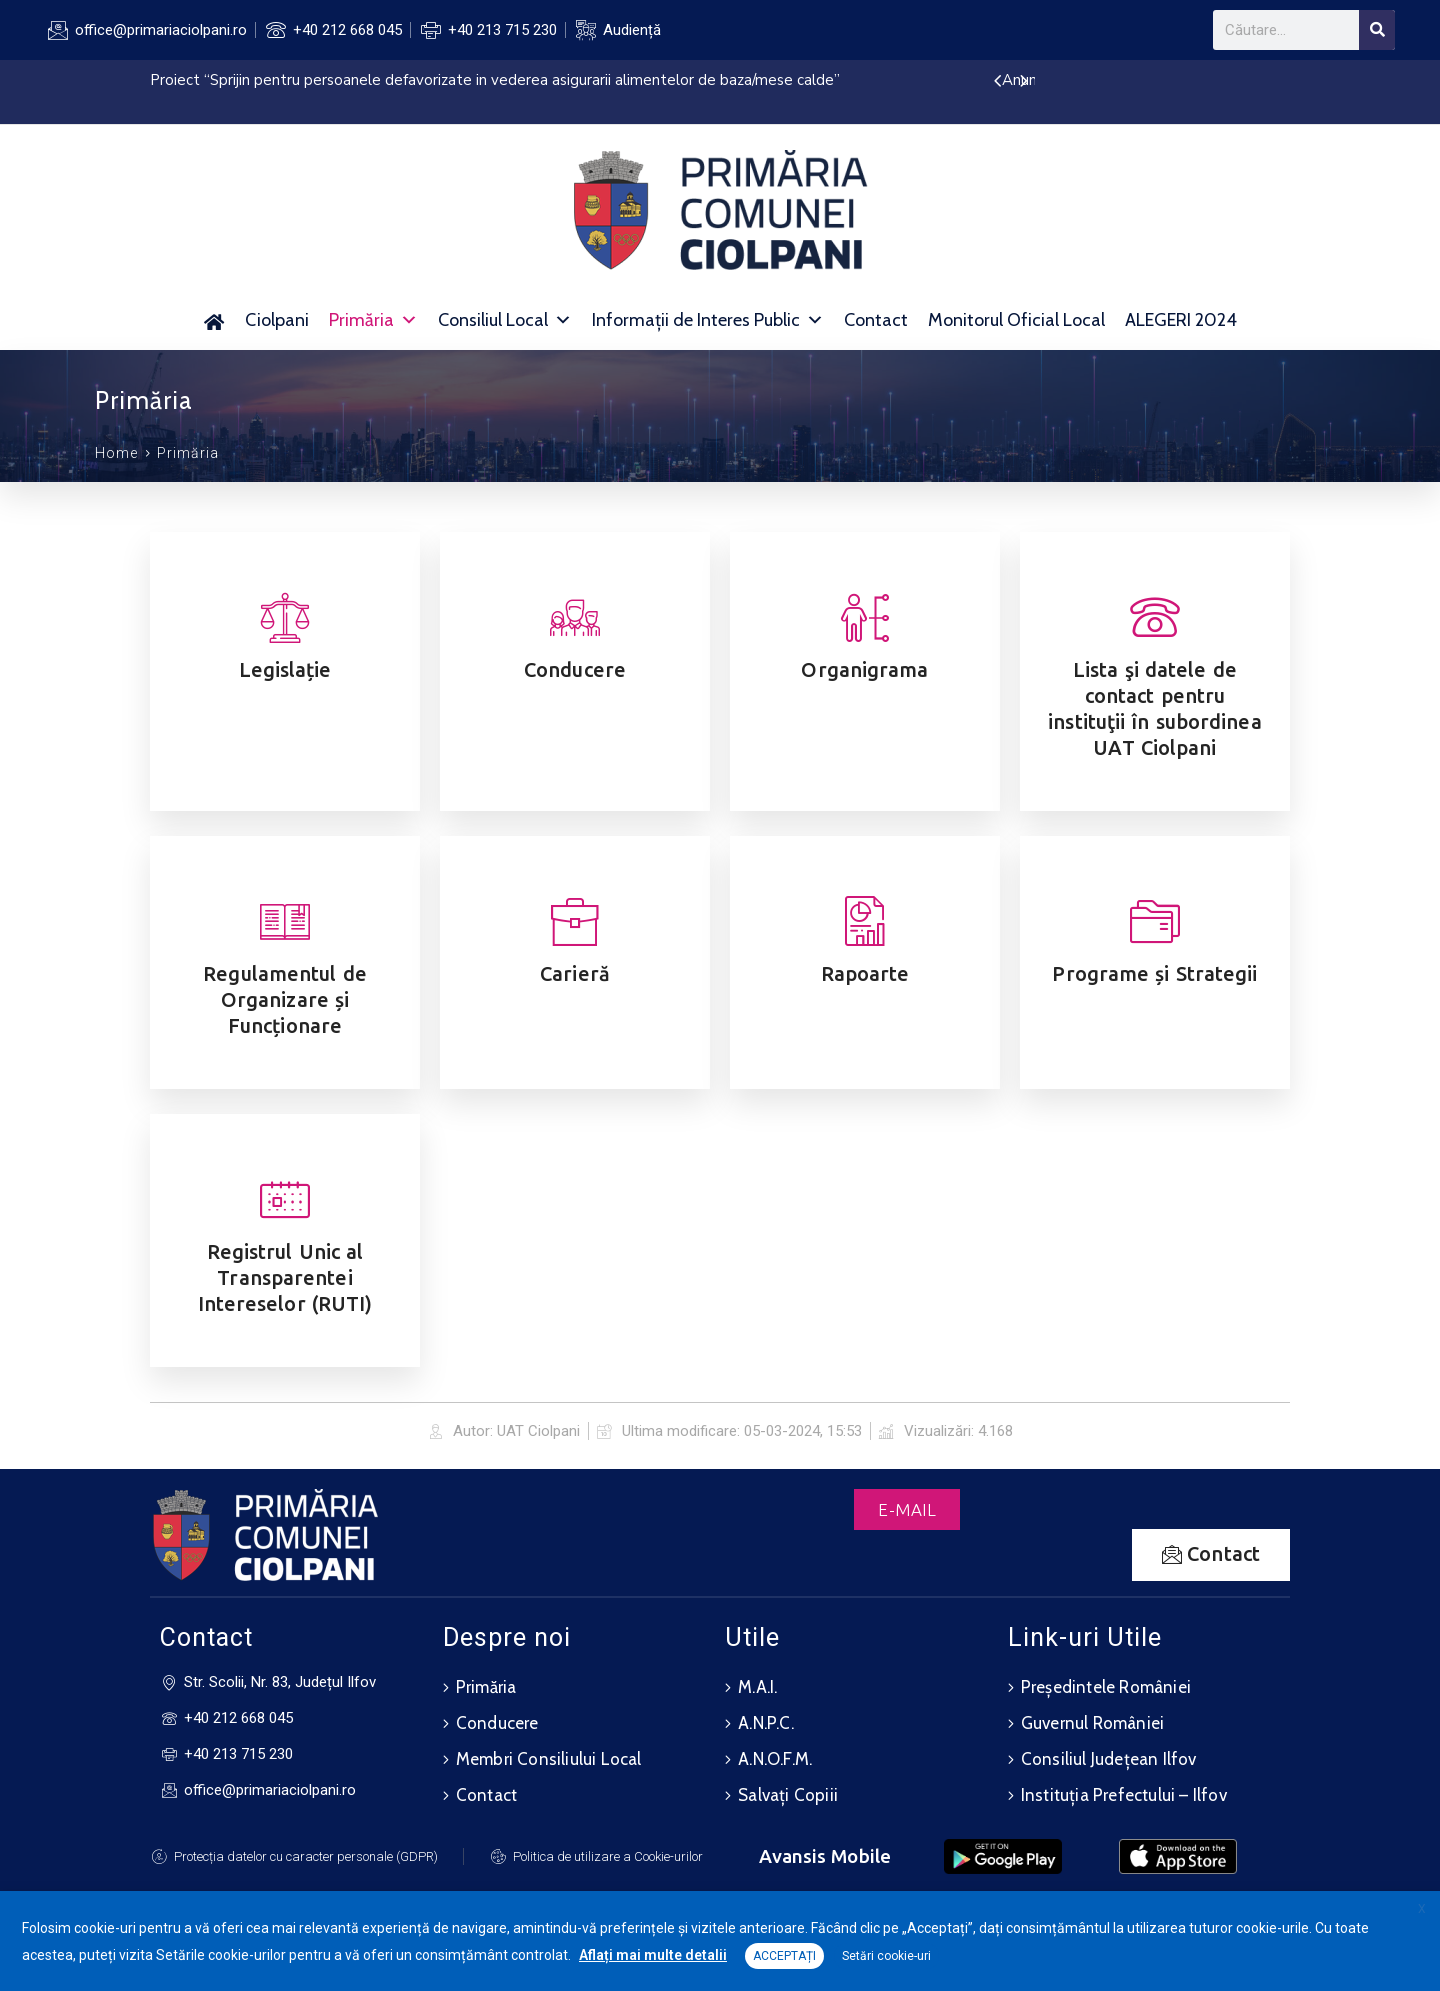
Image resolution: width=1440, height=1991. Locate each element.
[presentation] (997, 82)
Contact (876, 320)
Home (116, 453)
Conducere (497, 1723)
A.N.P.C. (766, 1723)
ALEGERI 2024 (1181, 320)
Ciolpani (277, 320)
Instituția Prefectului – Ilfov (1124, 1795)
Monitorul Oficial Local (1016, 320)
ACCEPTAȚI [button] (784, 1956)
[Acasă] (214, 320)
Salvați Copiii (788, 1795)
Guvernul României (1092, 1723)
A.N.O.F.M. (775, 1759)
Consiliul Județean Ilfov (1109, 1759)
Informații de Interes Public (708, 320)
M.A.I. (757, 1687)
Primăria (373, 320)
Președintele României (1106, 1687)
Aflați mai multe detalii (653, 1955)
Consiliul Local (505, 320)
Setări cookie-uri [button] (886, 1956)
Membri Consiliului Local (549, 1759)
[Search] (1377, 30)
